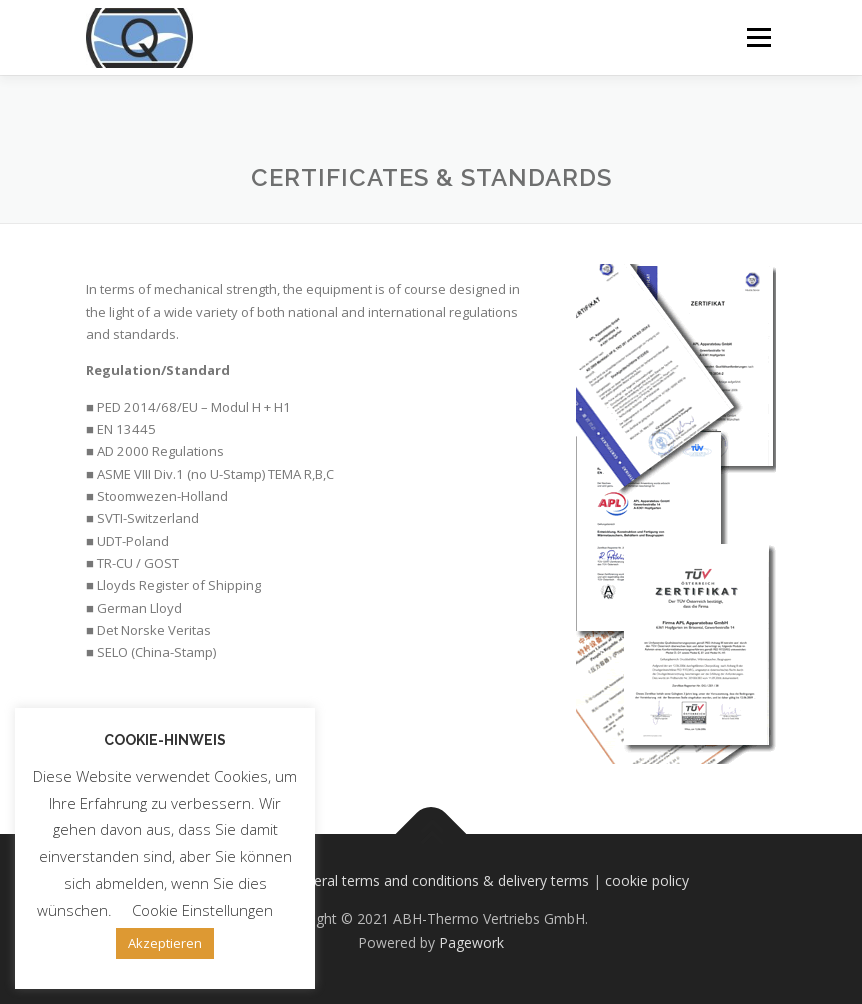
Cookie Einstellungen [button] (202, 910)
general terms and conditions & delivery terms (439, 880)
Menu (758, 37)
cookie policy (647, 880)
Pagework (471, 942)
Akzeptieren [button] (165, 943)
